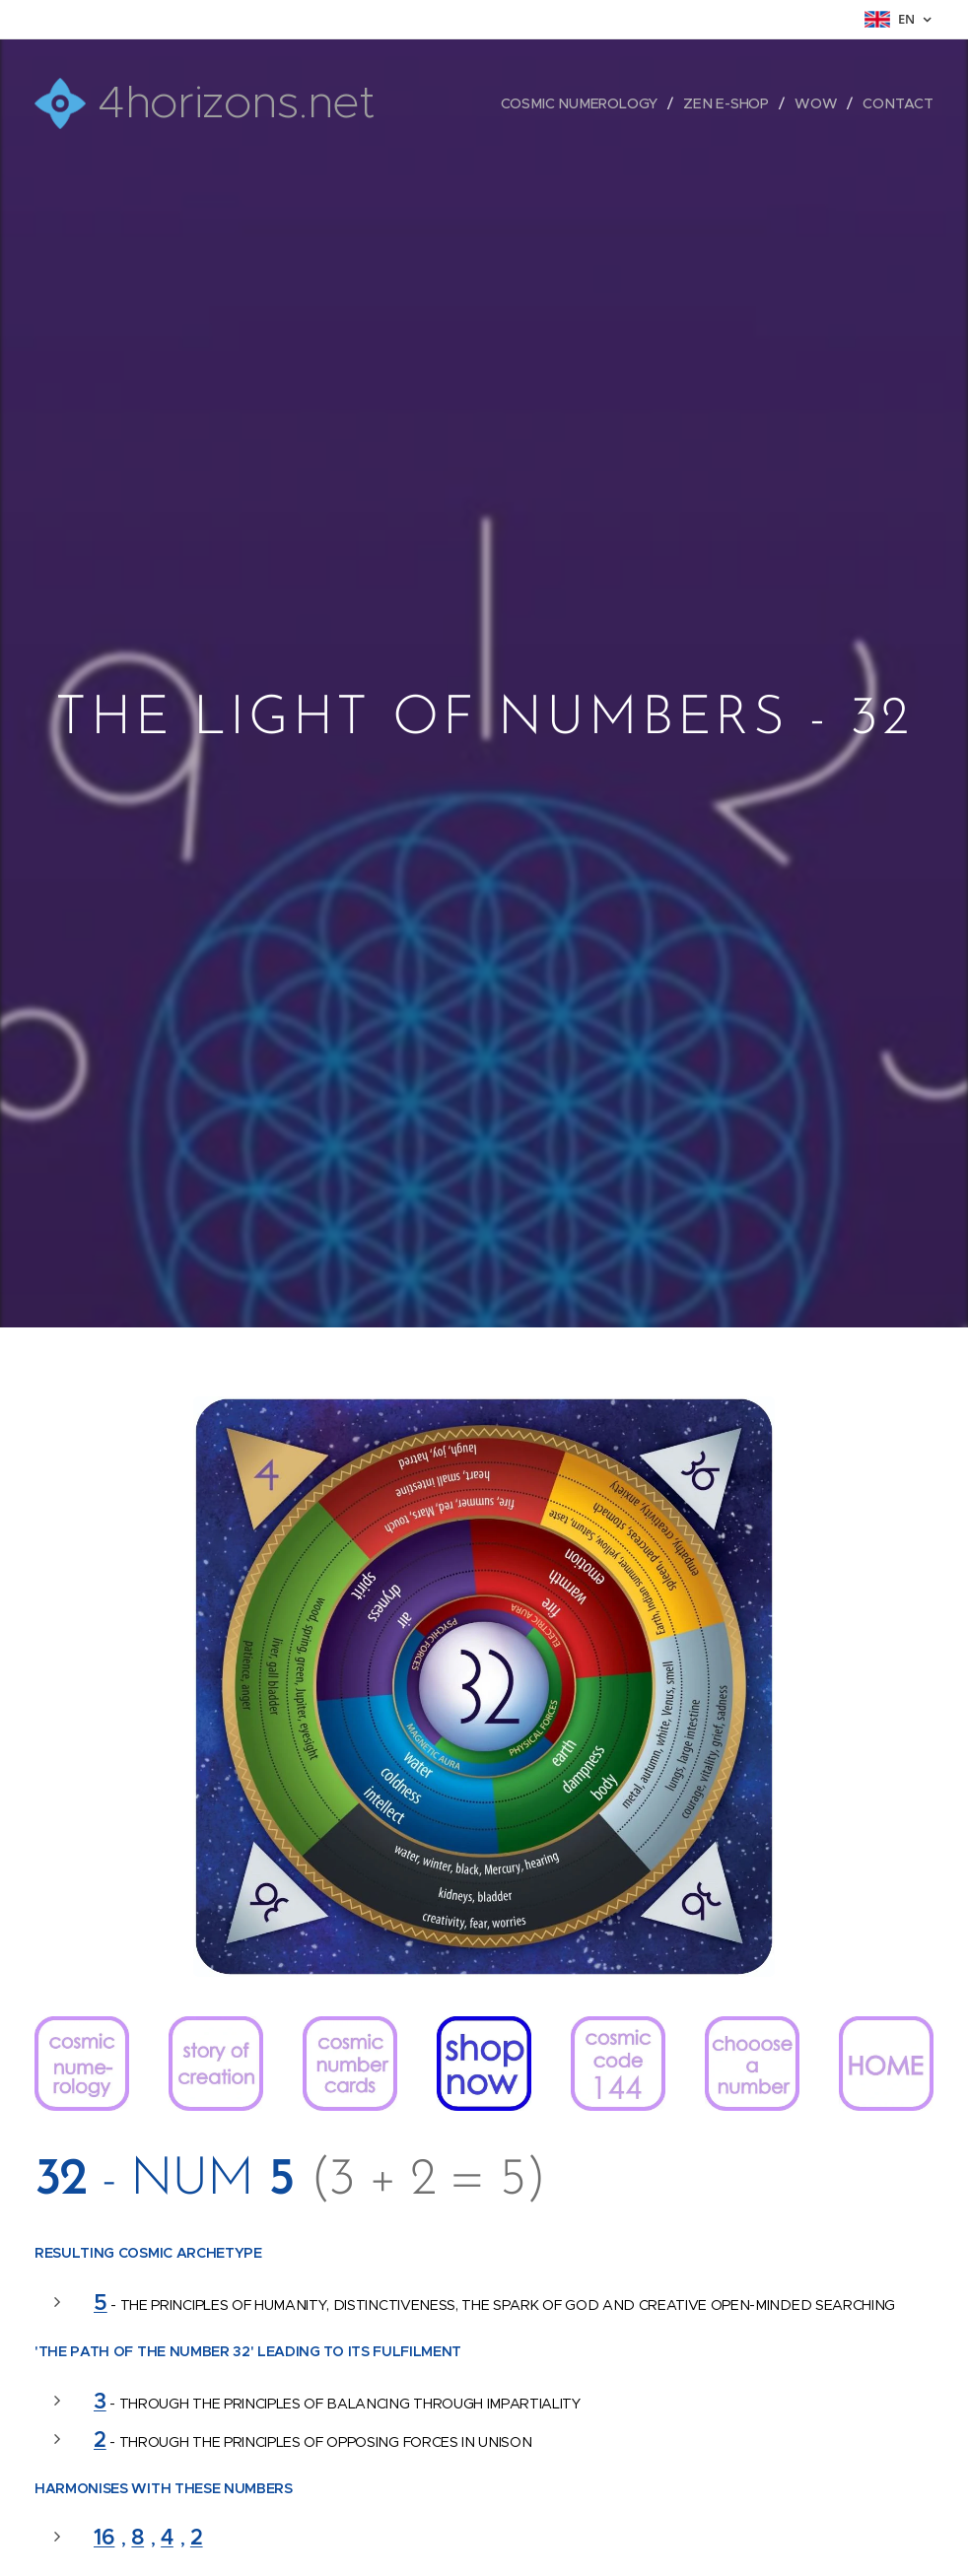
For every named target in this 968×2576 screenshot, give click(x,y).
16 (104, 2537)
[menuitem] (587, 103)
